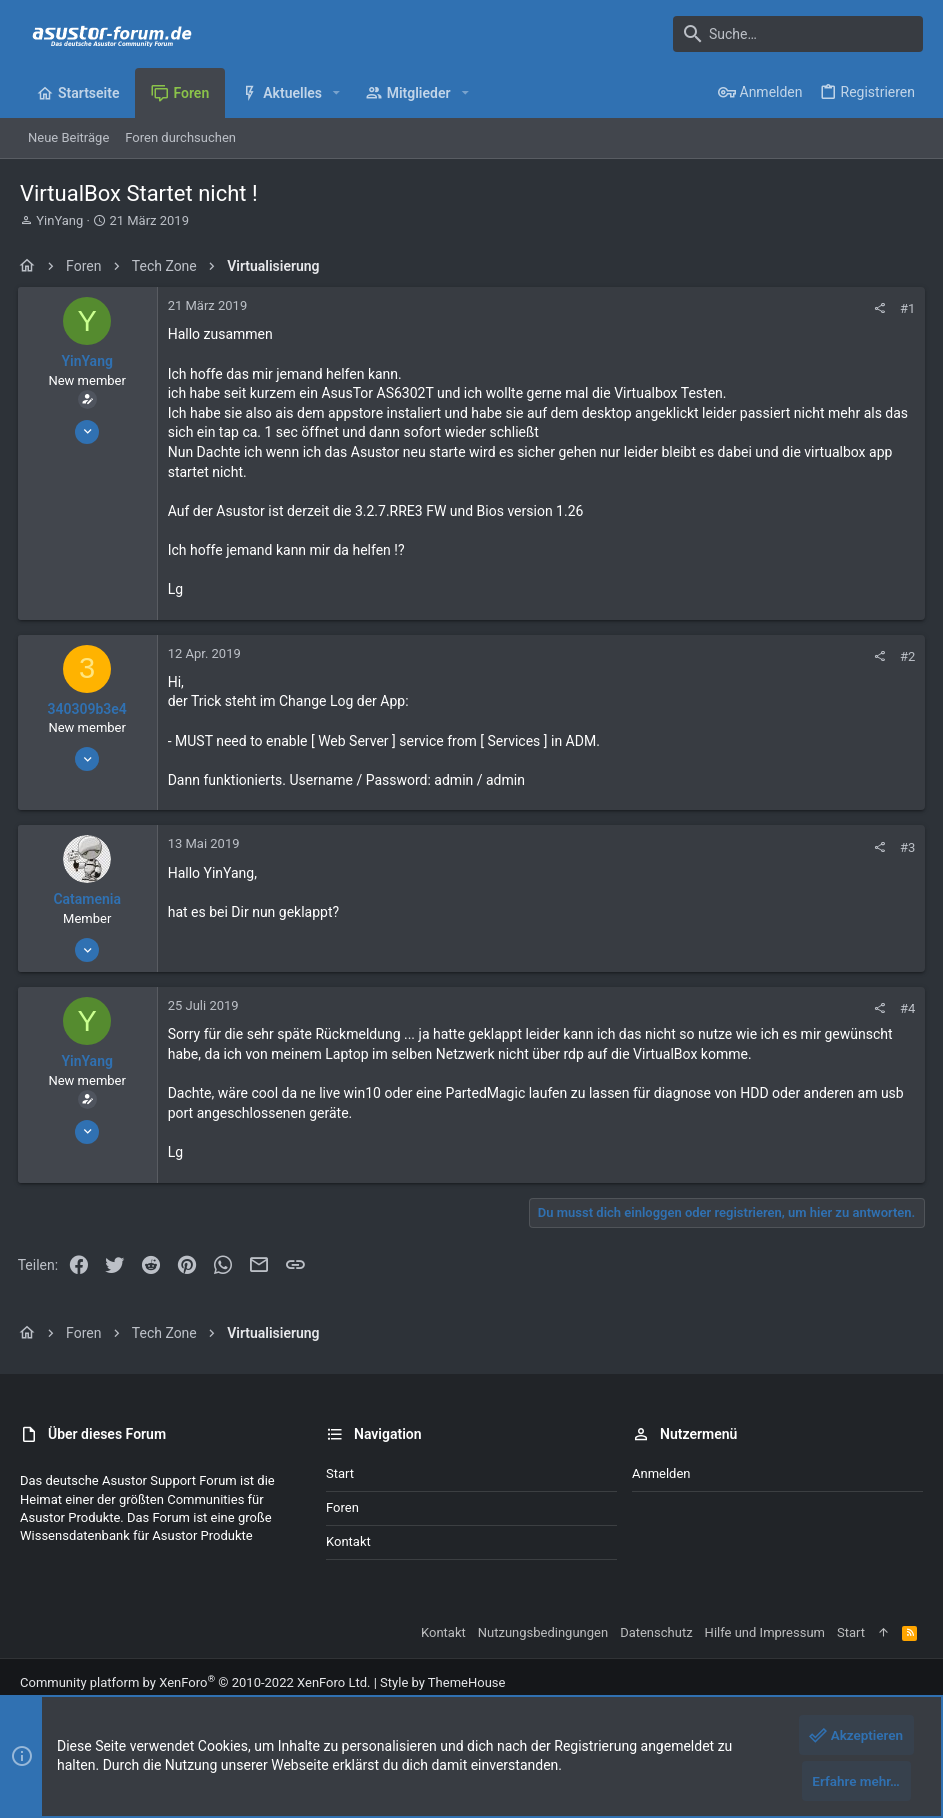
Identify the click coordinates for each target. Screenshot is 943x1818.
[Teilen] (877, 308)
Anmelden (661, 1473)
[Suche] (798, 34)
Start (340, 1473)
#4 (905, 1008)
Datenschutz (656, 1632)
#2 (905, 656)
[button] (336, 93)
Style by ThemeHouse (442, 1682)
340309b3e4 (89, 709)
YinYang (59, 220)
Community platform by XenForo (195, 1682)
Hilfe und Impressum (765, 1632)
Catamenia (90, 899)
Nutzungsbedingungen (543, 1632)
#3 (905, 847)
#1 (905, 308)
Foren (342, 1507)
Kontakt (348, 1541)
